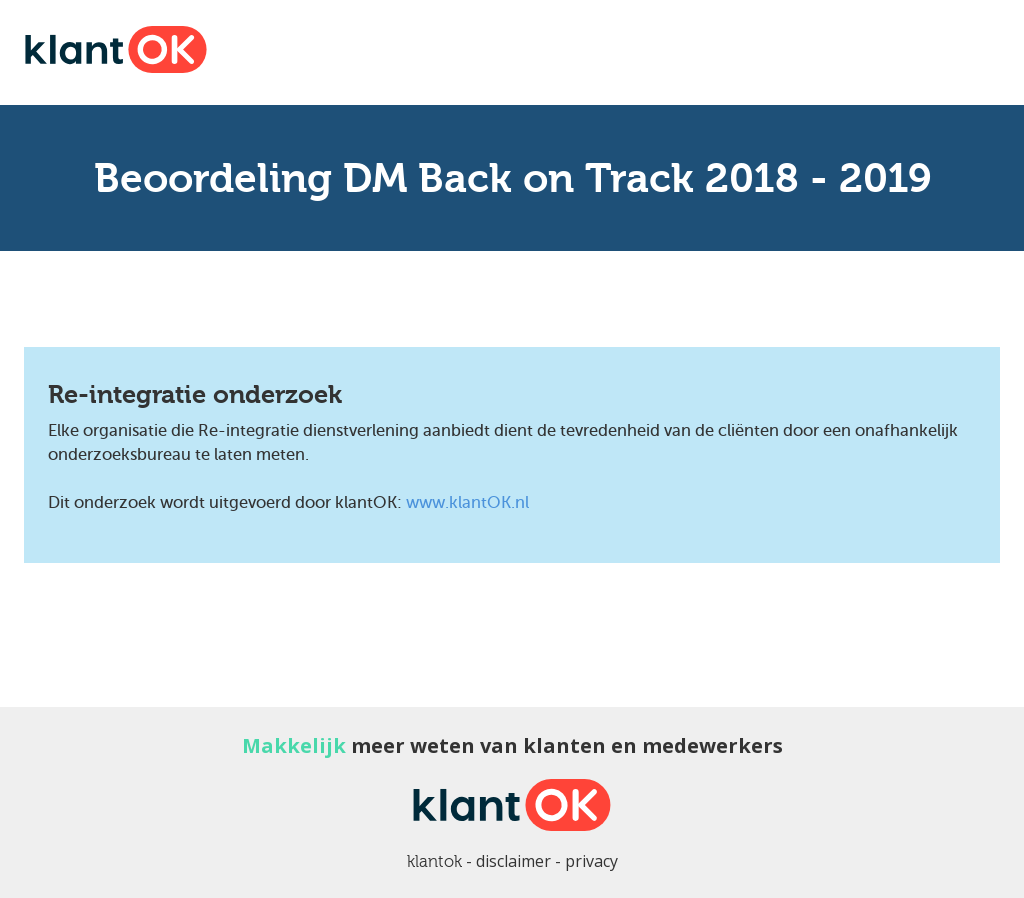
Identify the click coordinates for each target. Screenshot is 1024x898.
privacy (591, 861)
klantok (434, 861)
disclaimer (513, 861)
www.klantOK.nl (467, 502)
